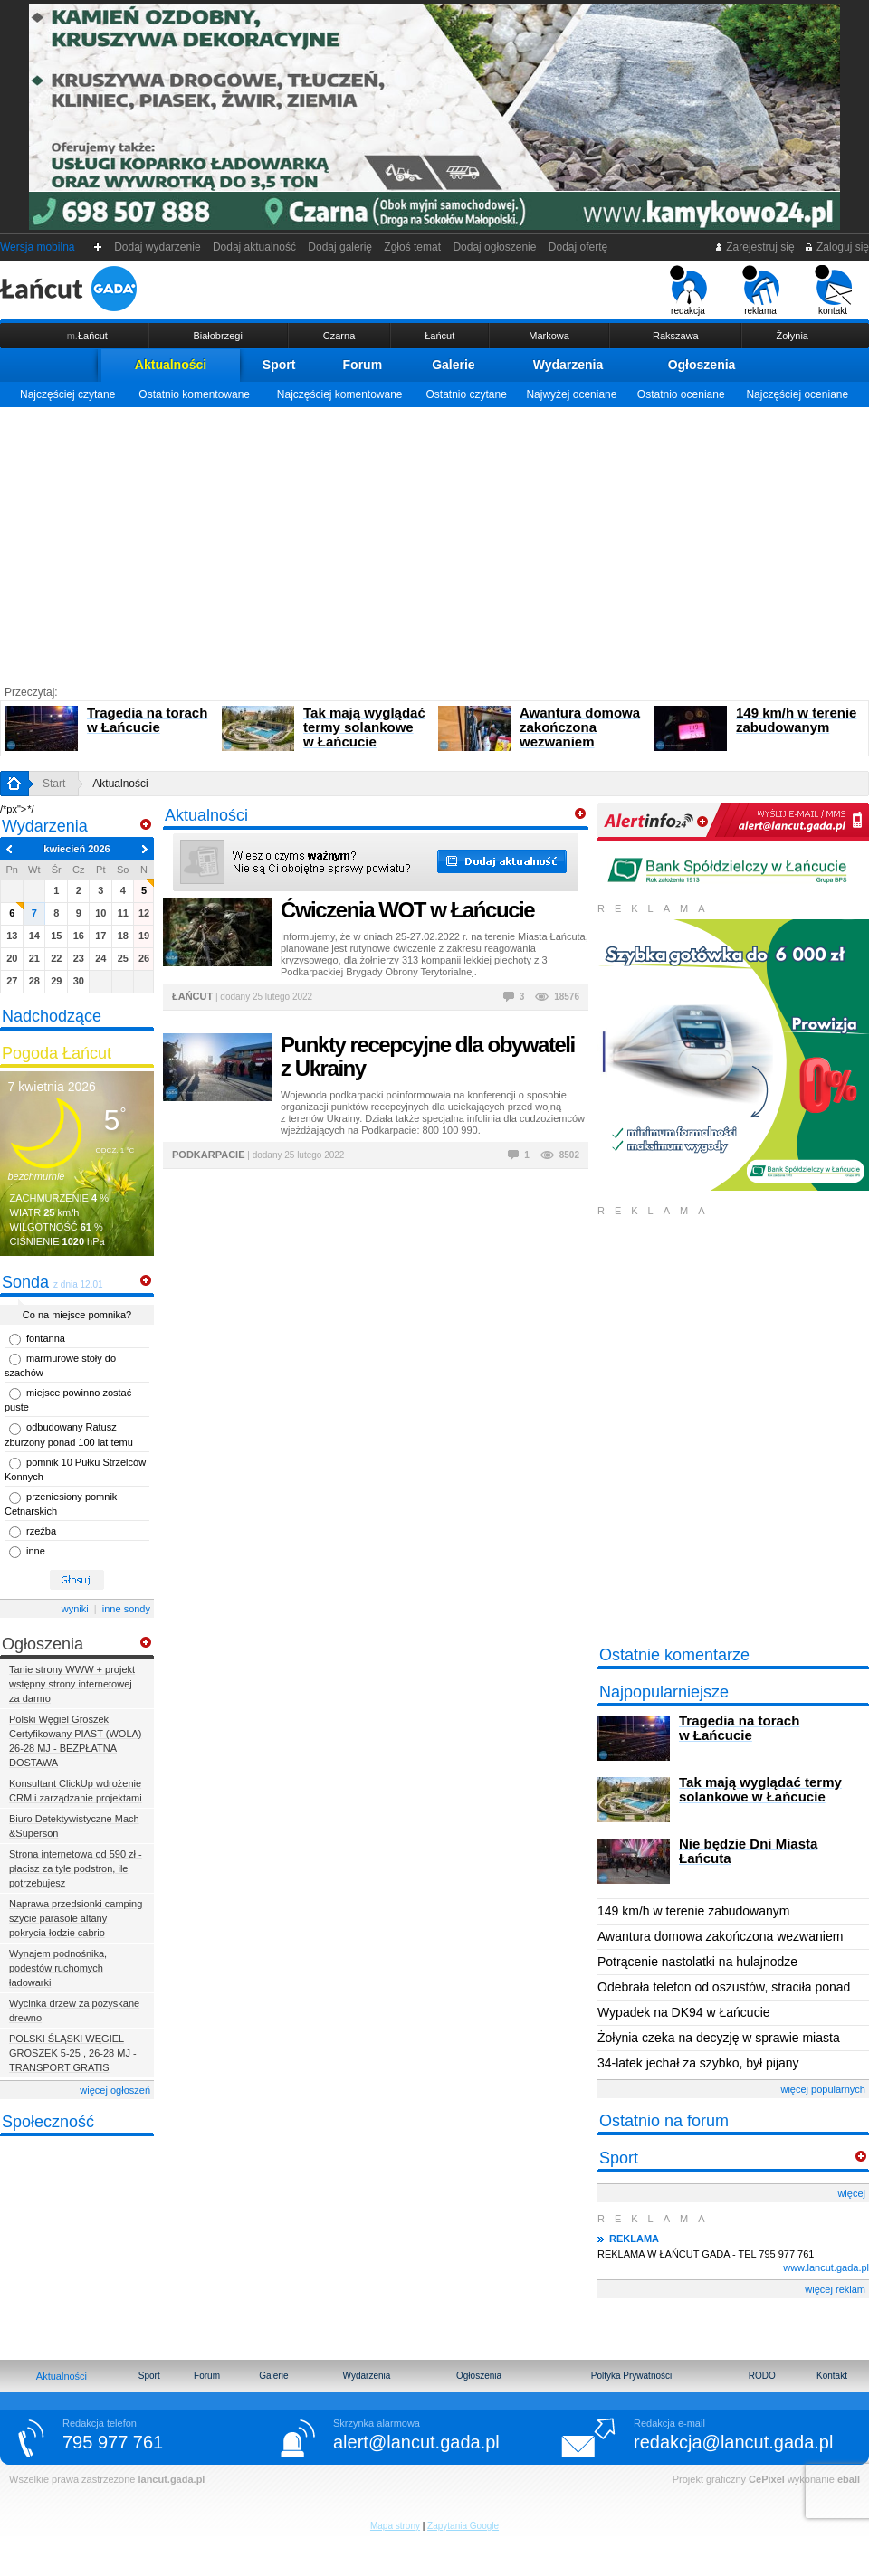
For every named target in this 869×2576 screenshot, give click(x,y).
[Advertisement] (434, 543)
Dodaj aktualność (253, 247)
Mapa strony (395, 2526)
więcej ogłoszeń (115, 2090)
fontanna (45, 1338)
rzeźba (41, 1531)
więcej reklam (835, 2289)
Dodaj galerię (340, 247)
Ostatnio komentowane (194, 394)
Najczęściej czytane (67, 394)
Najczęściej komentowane (340, 394)
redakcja (688, 290)
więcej (851, 2193)
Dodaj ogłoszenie (494, 247)
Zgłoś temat (412, 247)
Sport (279, 364)
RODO (762, 2376)
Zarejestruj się (754, 247)
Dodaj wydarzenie (158, 247)
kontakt (833, 290)
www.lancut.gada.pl (826, 2267)
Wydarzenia (568, 364)
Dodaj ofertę (578, 247)
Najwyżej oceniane (571, 394)
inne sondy (126, 1608)
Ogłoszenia (702, 364)
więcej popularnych (822, 2089)
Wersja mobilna (37, 247)
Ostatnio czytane (465, 394)
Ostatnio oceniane (681, 394)
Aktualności (170, 364)
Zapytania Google (463, 2526)
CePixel (767, 2479)
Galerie (453, 364)
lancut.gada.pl (171, 2479)
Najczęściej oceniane (797, 394)
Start (54, 783)
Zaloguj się (836, 247)
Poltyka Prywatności (631, 2376)
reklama (760, 290)
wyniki (75, 1608)
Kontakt (831, 2376)
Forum (363, 364)
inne (35, 1550)
